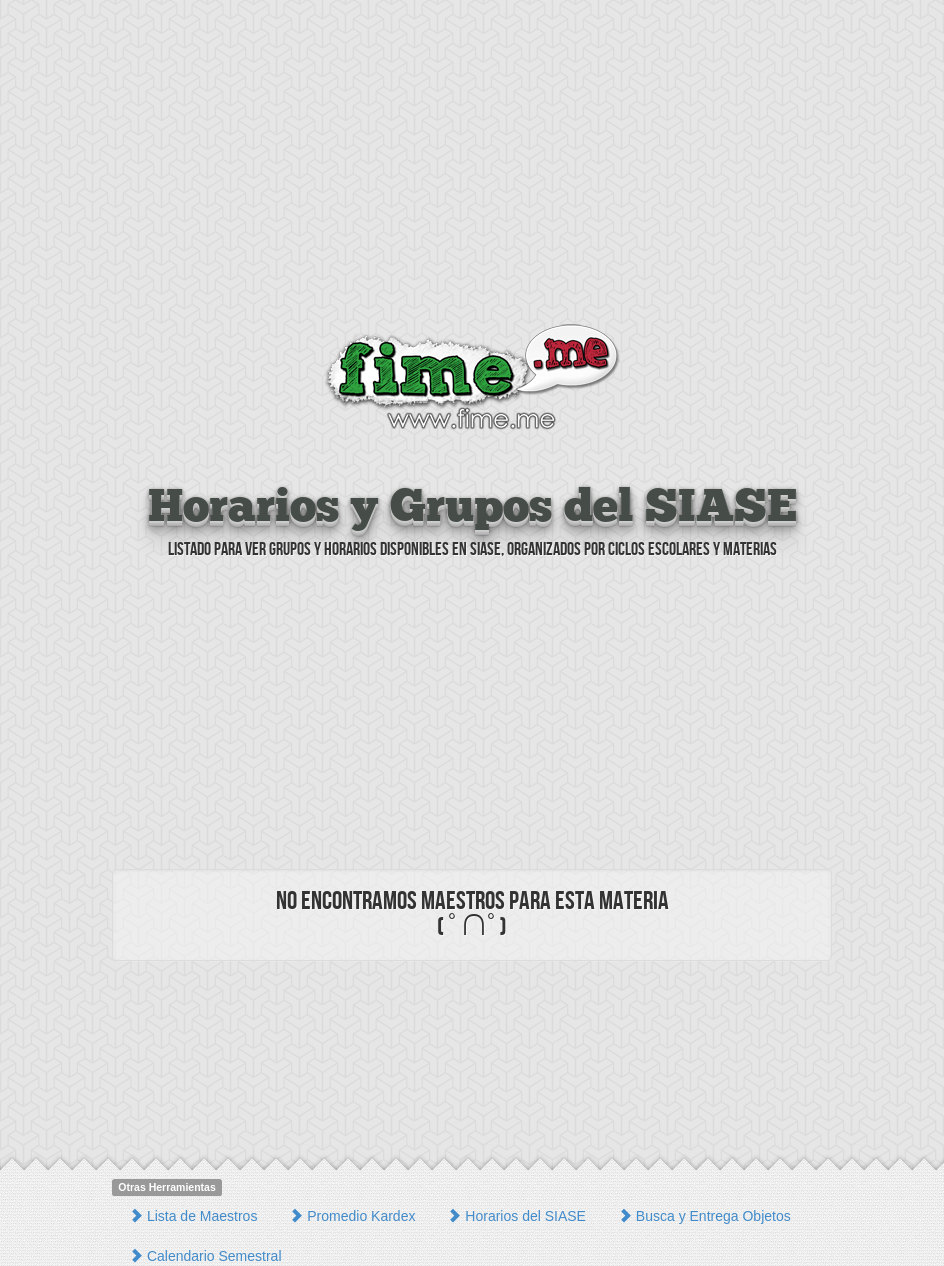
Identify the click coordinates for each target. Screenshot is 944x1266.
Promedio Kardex (352, 1216)
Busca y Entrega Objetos (704, 1216)
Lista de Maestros (193, 1216)
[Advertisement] (472, 165)
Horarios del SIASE (516, 1216)
